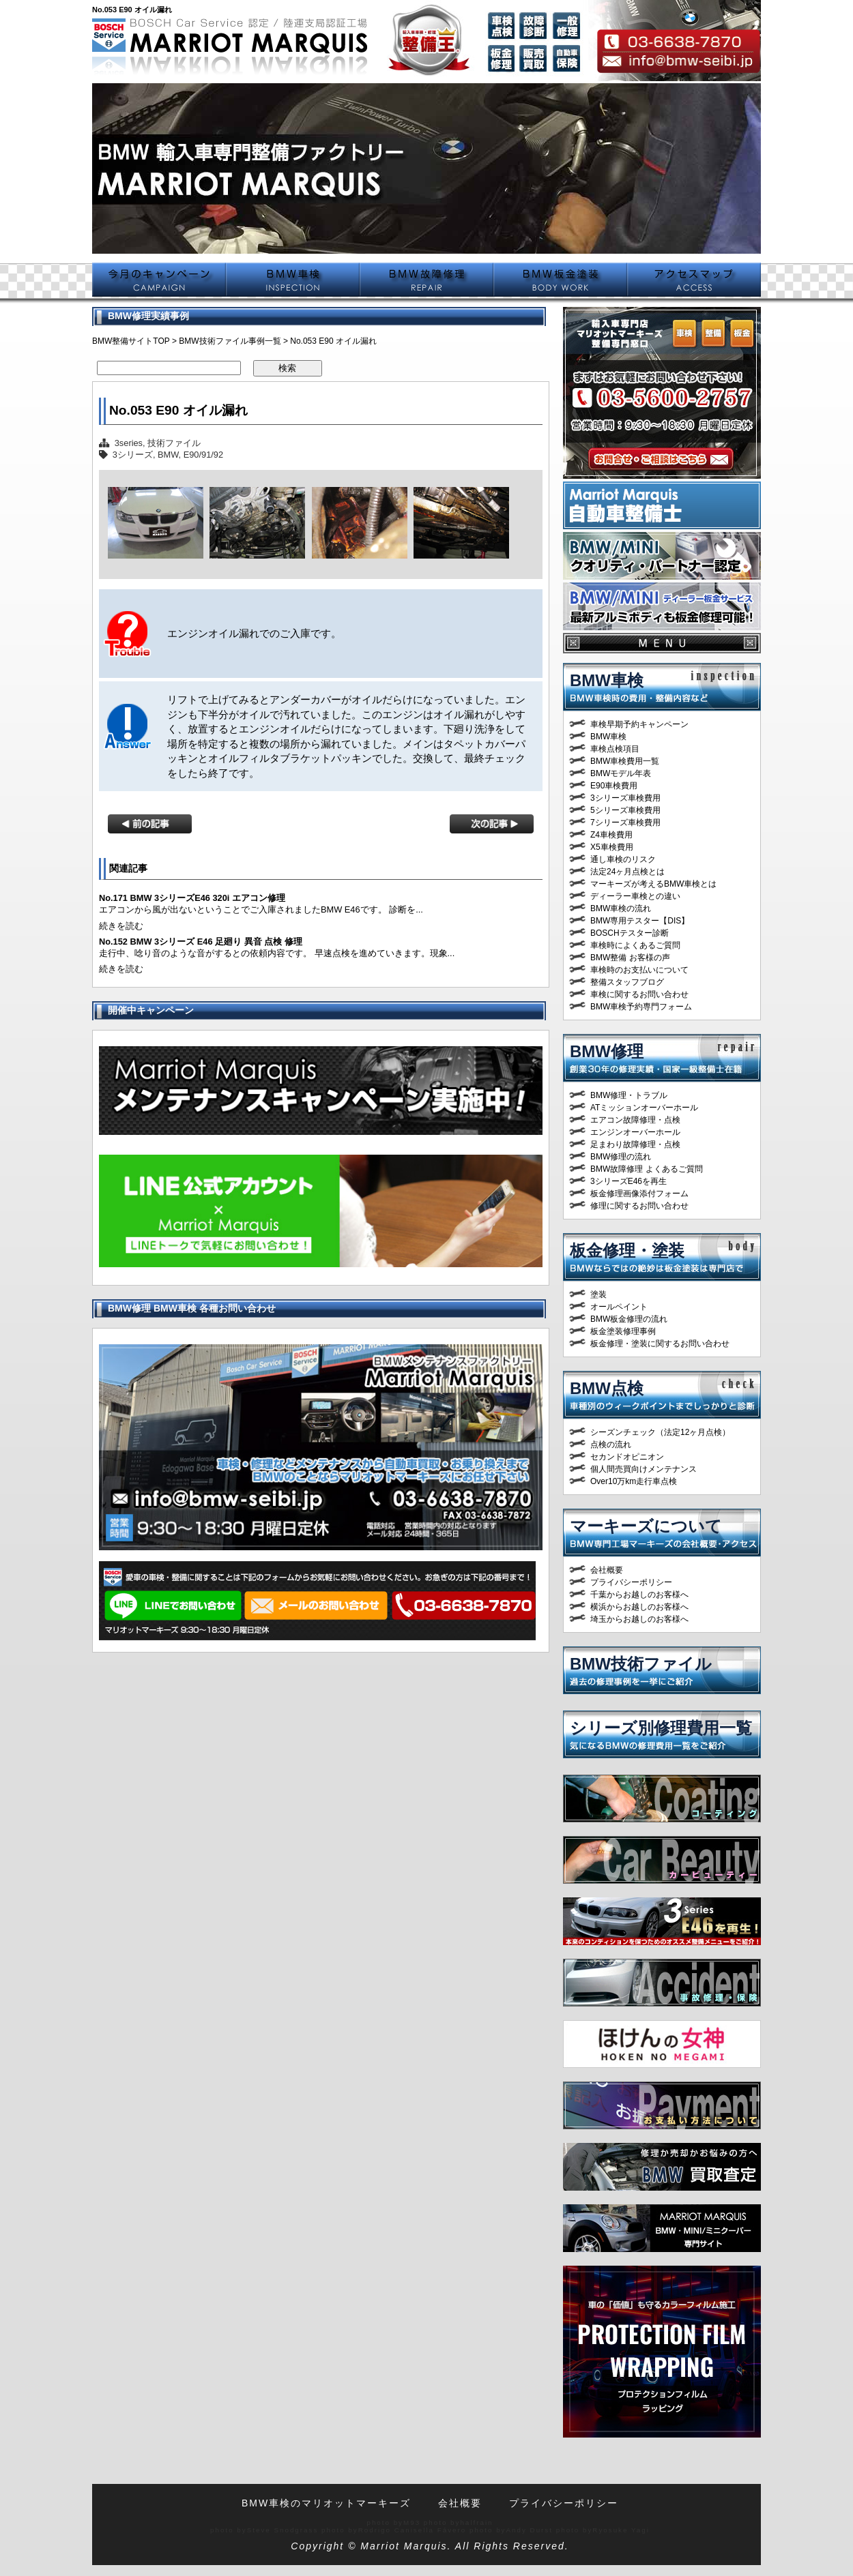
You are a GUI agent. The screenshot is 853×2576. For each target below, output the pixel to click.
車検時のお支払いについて (639, 970)
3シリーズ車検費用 (625, 798)
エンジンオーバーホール (635, 1132)
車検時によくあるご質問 (635, 945)
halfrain (476, 2522)
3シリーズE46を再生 (628, 1181)
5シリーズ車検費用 (625, 810)
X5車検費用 (611, 847)
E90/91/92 (203, 454)
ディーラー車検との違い (635, 896)
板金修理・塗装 (627, 1250)
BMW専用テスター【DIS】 (639, 921)
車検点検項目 (614, 749)
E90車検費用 (613, 785)
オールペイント (619, 1307)
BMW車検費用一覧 (624, 761)
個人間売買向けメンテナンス (643, 1469)
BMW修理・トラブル (628, 1095)
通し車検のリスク (623, 859)
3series (129, 443)
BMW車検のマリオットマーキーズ (326, 2503)
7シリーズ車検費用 (625, 822)
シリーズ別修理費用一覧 (661, 1728)
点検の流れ (610, 1444)
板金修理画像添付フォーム (639, 1193)
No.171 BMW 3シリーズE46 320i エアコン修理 (192, 898)
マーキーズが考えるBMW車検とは (653, 884)
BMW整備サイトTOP (131, 341)
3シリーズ (133, 454)
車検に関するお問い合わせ (639, 994)
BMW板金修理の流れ (628, 1319)
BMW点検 (607, 1388)
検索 (287, 368)
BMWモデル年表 (620, 773)
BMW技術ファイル (641, 1664)
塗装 (598, 1294)
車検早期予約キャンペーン (639, 724)
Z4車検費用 (611, 835)
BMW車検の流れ (620, 908)
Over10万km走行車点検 (633, 1481)
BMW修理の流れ (620, 1156)
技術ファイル (174, 443)
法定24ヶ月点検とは (627, 871)
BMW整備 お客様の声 (630, 957)
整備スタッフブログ (627, 982)
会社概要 (606, 1570)
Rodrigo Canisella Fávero (412, 2530)
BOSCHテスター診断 (629, 933)
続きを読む (121, 926)
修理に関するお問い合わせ (639, 1206)
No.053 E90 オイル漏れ (178, 410)
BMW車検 (607, 680)
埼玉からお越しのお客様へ (639, 1619)
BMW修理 (607, 1051)
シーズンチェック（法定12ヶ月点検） (660, 1432)
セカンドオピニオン (627, 1457)
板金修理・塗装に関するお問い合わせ (659, 1343)
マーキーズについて (646, 1526)
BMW (168, 454)
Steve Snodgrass (283, 2530)
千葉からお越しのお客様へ (639, 1594)
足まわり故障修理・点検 (635, 1144)
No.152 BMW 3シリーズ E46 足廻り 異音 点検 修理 (200, 941)
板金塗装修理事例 (623, 1331)
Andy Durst (529, 2530)
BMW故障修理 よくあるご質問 (646, 1169)
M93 (411, 2522)
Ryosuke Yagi (621, 2530)
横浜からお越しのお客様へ (639, 1607)
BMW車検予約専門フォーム (641, 1006)
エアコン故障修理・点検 (635, 1120)
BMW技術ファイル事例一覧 (229, 341)
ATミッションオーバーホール (644, 1107)
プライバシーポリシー (631, 1582)
